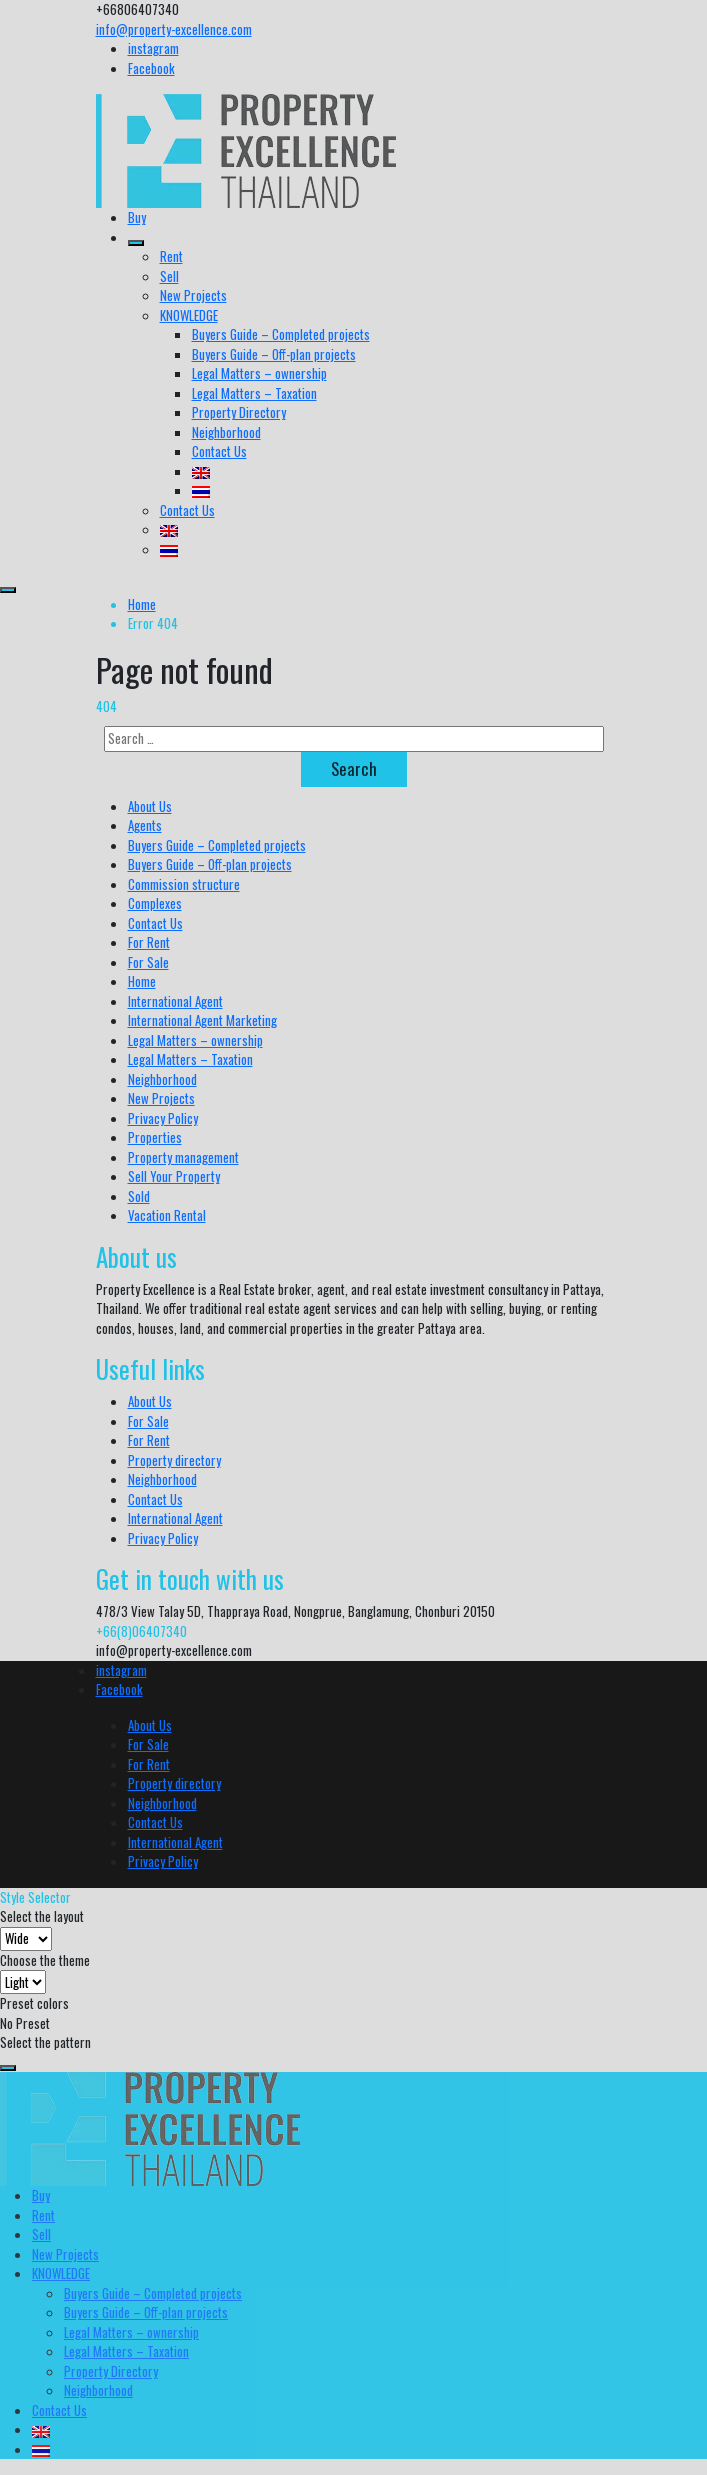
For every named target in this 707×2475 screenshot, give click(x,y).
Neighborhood (226, 432)
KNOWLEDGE (189, 315)
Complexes (155, 903)
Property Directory (239, 412)
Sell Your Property (174, 1176)
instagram (153, 48)
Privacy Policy (163, 1118)
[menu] (8, 590)
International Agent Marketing (202, 1020)
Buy (137, 217)
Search (354, 768)
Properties (155, 1137)
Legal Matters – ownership (259, 373)
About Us (150, 806)
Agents (145, 825)
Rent (171, 256)
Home (142, 604)
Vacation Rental (167, 1215)
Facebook (151, 68)
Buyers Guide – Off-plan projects (274, 354)
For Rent (149, 942)
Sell (169, 276)
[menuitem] (201, 471)
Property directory (174, 1460)
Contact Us (219, 451)
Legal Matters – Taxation (254, 393)
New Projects (193, 295)
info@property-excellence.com (174, 29)
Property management (183, 1157)
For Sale (148, 962)
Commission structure (184, 884)
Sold (139, 1196)
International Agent (175, 1001)
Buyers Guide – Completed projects (281, 334)
